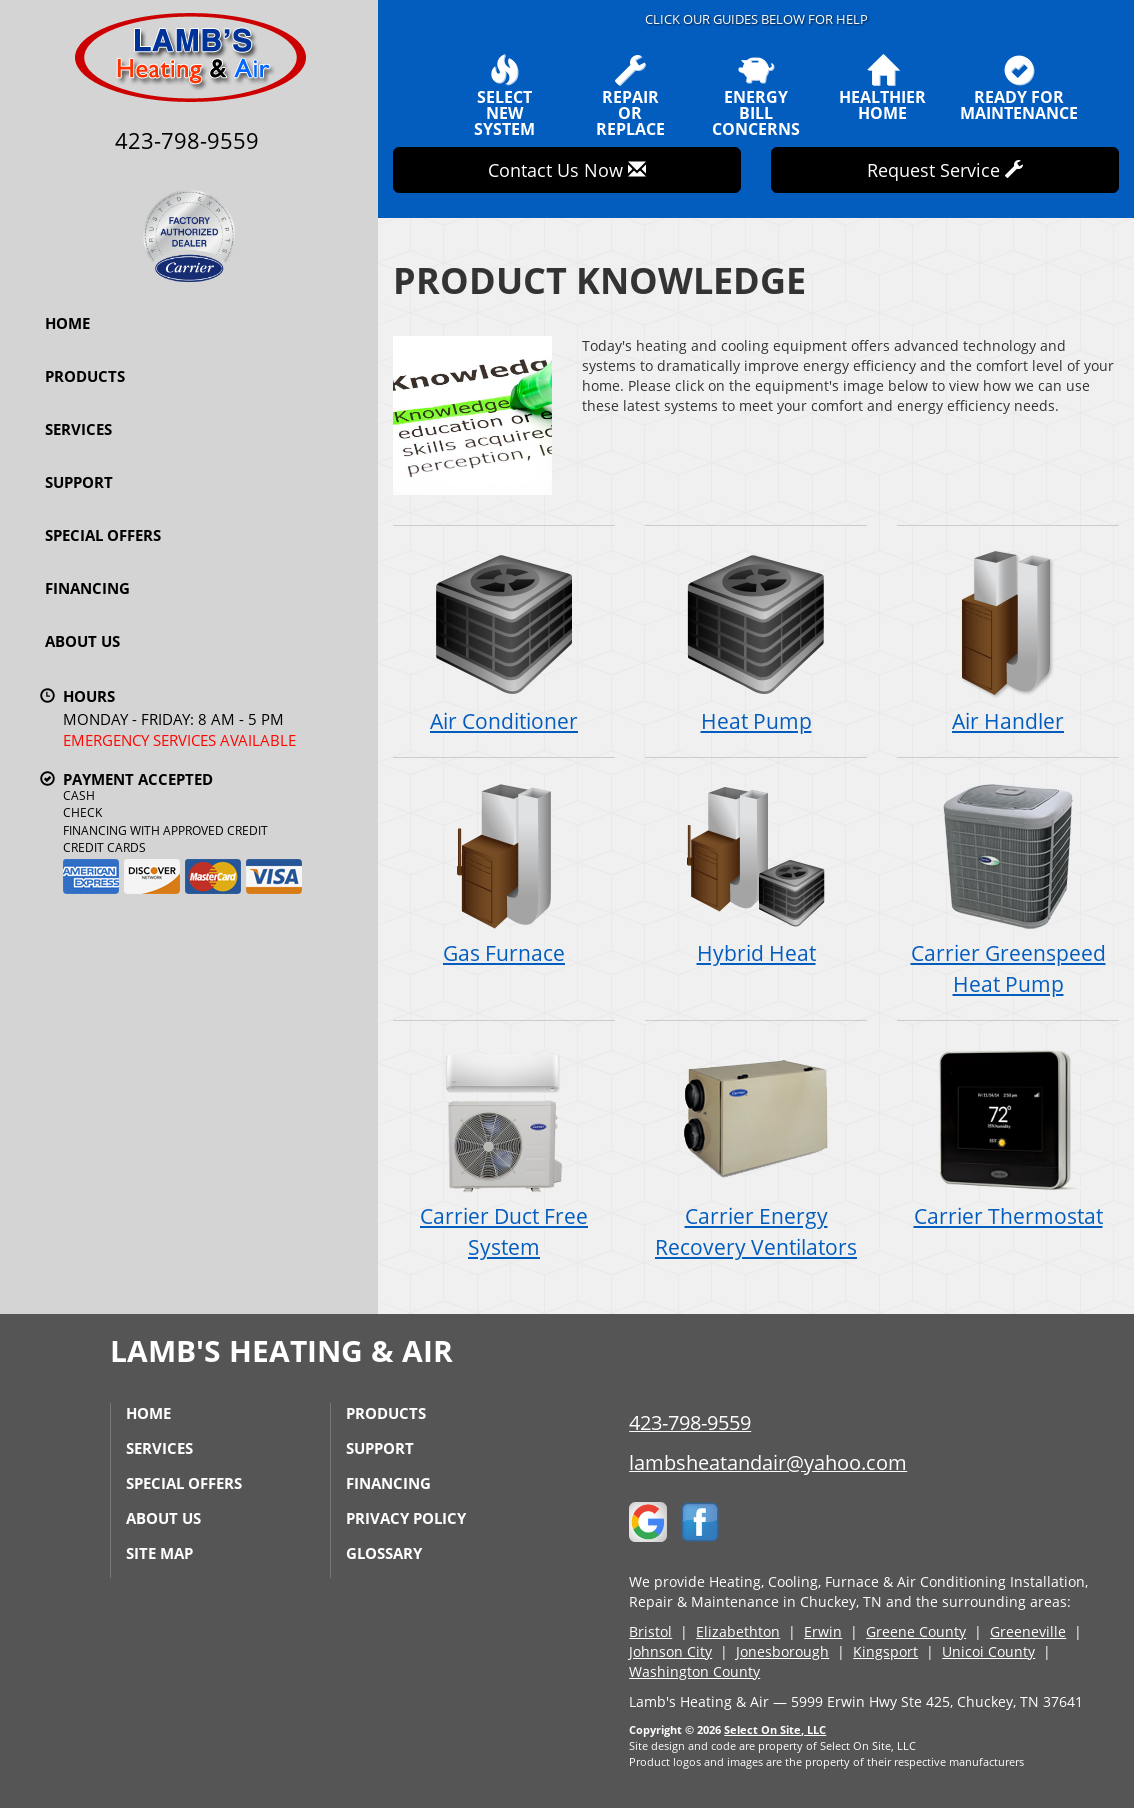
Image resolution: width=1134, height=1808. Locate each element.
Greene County (916, 1631)
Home (67, 323)
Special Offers (103, 535)
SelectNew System (504, 96)
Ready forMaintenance (1019, 88)
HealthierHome (882, 88)
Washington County (694, 1671)
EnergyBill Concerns (756, 96)
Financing (87, 588)
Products (85, 376)
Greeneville (1028, 1631)
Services (78, 429)
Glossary (384, 1553)
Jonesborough (782, 1651)
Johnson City (670, 1651)
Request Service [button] (945, 170)
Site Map (159, 1553)
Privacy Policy (406, 1518)
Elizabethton (738, 1631)
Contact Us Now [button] (567, 170)
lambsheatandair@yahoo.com (768, 1462)
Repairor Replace (630, 96)
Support (79, 482)
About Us (82, 641)
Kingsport (885, 1651)
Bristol (650, 1631)
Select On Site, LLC (775, 1729)
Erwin (823, 1631)
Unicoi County (988, 1651)
